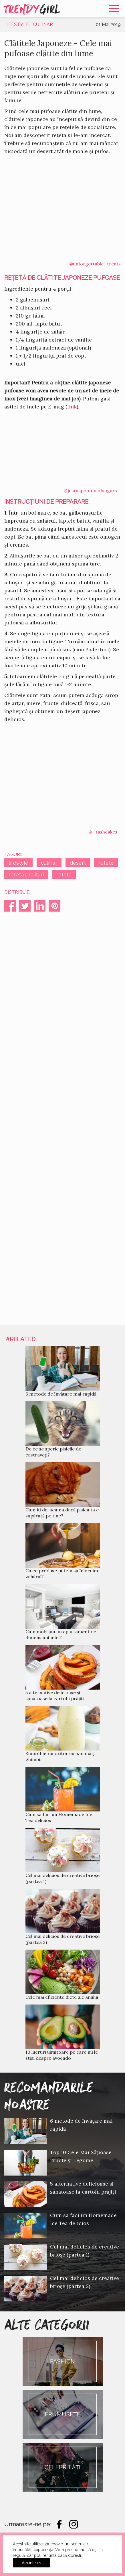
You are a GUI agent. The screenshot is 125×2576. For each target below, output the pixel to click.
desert (78, 863)
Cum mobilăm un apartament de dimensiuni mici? (60, 1634)
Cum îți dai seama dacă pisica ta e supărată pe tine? (62, 1513)
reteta (64, 875)
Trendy (32, 8)
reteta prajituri (26, 875)
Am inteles (31, 2563)
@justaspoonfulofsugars (90, 490)
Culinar (43, 24)
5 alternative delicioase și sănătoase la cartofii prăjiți (54, 1695)
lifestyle (18, 863)
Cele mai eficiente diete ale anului (61, 1997)
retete (106, 863)
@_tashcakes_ (104, 832)
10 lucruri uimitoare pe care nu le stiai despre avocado (61, 2055)
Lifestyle (16, 24)
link (72, 406)
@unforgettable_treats (95, 264)
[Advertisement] (62, 1113)
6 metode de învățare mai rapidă (60, 1394)
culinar (49, 863)
